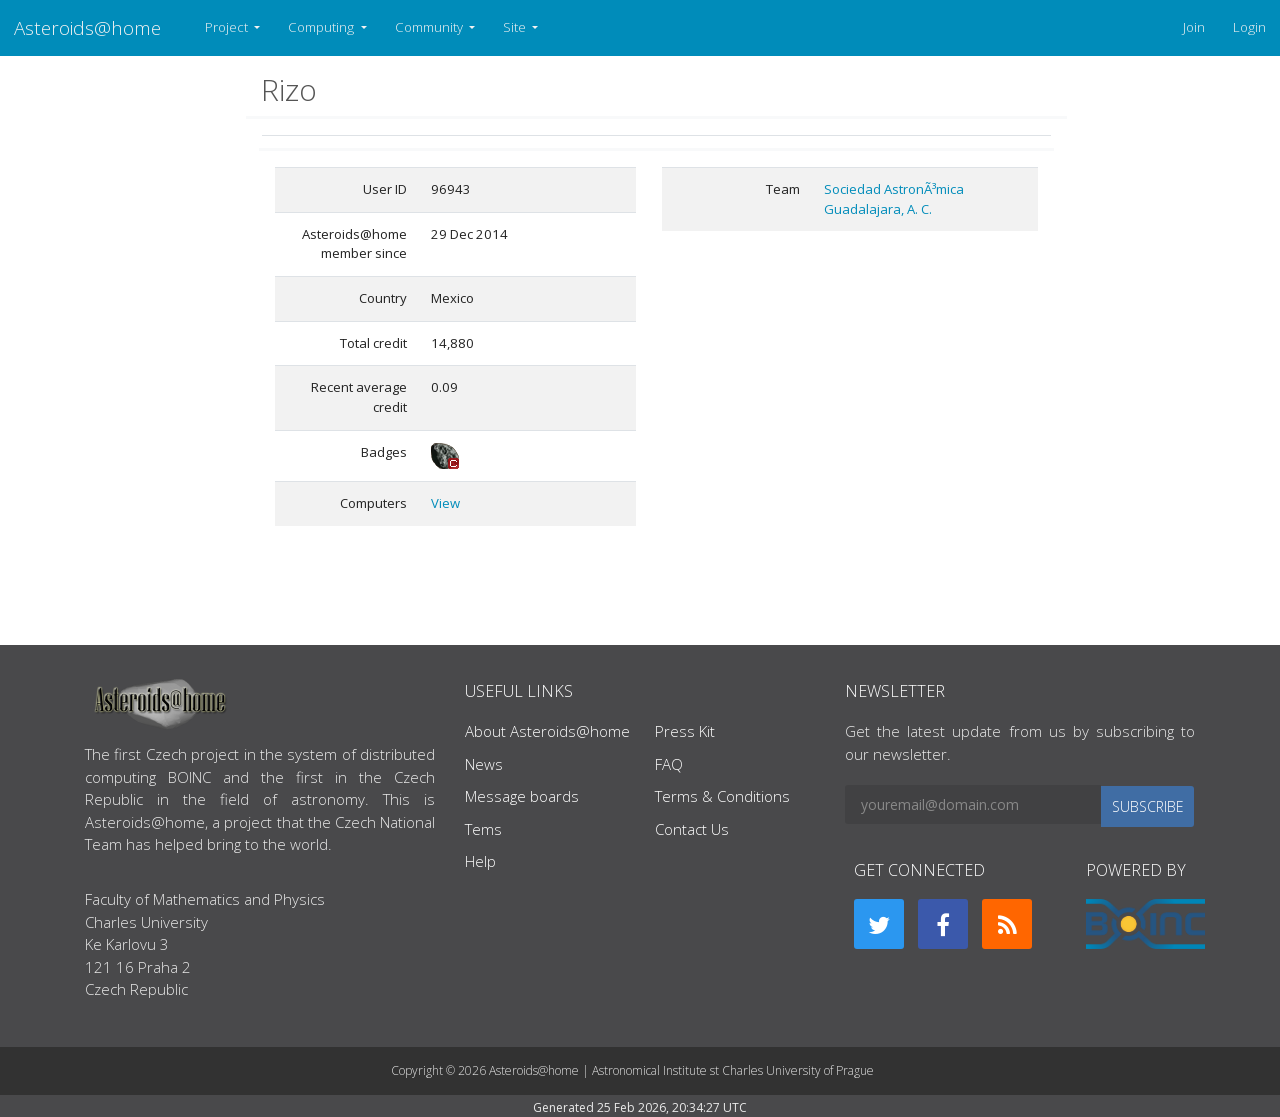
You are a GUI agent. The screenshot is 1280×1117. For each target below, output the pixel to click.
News (484, 764)
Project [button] (228, 27)
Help (480, 861)
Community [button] (430, 27)
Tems (483, 829)
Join (1194, 27)
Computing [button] (322, 27)
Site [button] (516, 27)
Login (1249, 27)
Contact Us (692, 829)
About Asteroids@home (547, 731)
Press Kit (685, 731)
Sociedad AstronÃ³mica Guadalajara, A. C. (894, 199)
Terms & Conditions (722, 796)
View (445, 503)
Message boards (522, 796)
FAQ (669, 764)
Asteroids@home (87, 27)
